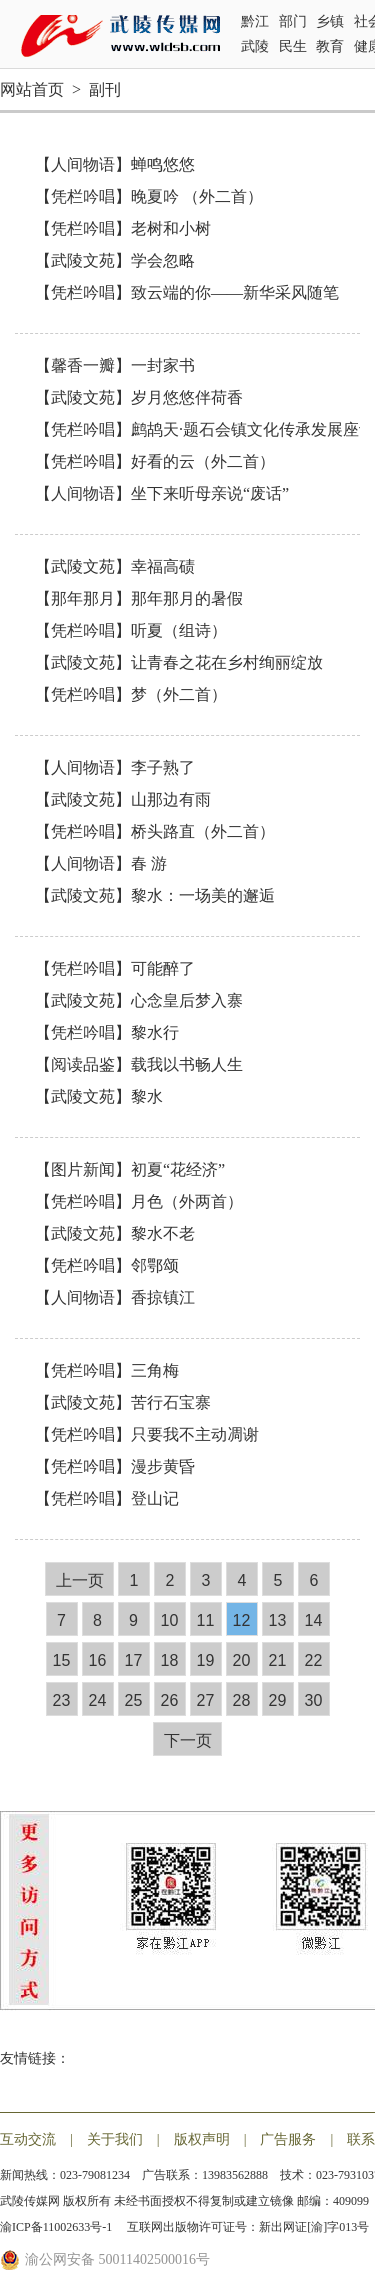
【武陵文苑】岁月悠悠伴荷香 (139, 397)
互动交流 (28, 2139)
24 (98, 1700)
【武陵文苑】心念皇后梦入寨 (139, 1000)
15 (62, 1660)
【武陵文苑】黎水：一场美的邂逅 (155, 895)
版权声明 (202, 2139)
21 (278, 1660)
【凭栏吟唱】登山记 (107, 1498)
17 (134, 1660)
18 (170, 1660)
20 (242, 1660)
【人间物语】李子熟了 (115, 767)
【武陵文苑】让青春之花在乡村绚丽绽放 (179, 662)
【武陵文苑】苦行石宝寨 (123, 1402)
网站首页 (32, 89)
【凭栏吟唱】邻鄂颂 (107, 1265)
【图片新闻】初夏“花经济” (130, 1169)
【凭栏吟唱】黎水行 (107, 1032)
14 (314, 1620)
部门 (293, 21)
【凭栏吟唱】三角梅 (107, 1370)
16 (98, 1660)
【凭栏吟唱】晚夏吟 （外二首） (149, 196)
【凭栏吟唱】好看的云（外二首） (155, 461)
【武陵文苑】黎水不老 (115, 1233)
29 (278, 1700)
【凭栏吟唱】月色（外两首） (139, 1201)
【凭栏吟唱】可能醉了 (115, 968)
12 (242, 1620)
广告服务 (288, 2139)
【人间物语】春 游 (101, 863)
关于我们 (115, 2139)
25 (134, 1700)
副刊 (105, 89)
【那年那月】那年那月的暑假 (139, 598)
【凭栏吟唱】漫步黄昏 (115, 1466)
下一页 (188, 1740)
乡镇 (330, 21)
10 (170, 1620)
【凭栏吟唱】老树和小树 (123, 228)
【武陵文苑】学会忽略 (115, 260)
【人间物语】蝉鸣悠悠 (115, 164)
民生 (293, 46)
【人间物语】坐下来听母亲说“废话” (162, 493)
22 (314, 1660)
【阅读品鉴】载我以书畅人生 (139, 1064)
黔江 (255, 21)
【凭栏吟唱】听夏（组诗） (131, 630)
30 (314, 1700)
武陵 (255, 46)
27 (206, 1700)
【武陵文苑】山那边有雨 (123, 799)
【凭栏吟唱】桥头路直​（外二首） (155, 831)
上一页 (80, 1580)
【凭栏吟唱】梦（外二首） (131, 694)
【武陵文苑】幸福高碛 (115, 566)
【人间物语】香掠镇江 (115, 1297)
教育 (330, 46)
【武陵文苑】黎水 (99, 1096)
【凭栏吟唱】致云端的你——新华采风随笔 (187, 292)
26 (170, 1700)
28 (242, 1700)
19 (206, 1660)
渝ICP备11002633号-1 (57, 2227)
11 (206, 1620)
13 (278, 1620)
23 (62, 1700)
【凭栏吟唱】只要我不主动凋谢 (147, 1434)
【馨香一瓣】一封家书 (115, 365)
